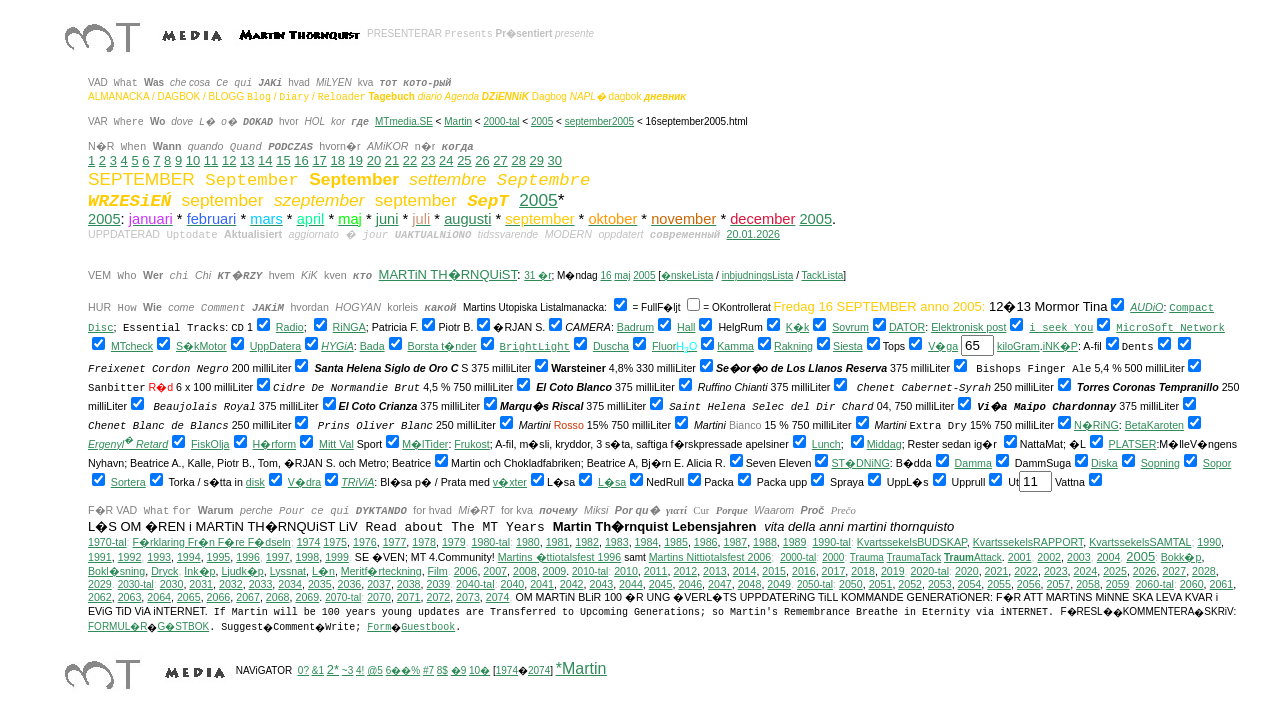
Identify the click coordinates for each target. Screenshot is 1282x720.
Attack (973, 557)
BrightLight (535, 347)
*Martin (581, 668)
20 (374, 160)
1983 (617, 542)
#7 (428, 670)
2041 (542, 584)
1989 (795, 542)
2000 (833, 557)
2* (333, 669)
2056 (1029, 584)
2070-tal (343, 597)
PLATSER (1133, 444)
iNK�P (1060, 346)
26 (482, 160)
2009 (555, 571)
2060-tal (1154, 584)
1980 (528, 542)
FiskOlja (210, 444)
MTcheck (132, 346)
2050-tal (815, 584)
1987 (735, 542)
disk (255, 482)
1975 (335, 542)
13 (247, 160)
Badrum (635, 327)
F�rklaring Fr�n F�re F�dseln (211, 542)
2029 (100, 584)
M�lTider (425, 444)
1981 (558, 542)
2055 (999, 584)
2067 (248, 597)
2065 (189, 597)
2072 (438, 597)
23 (428, 160)
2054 (970, 584)
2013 (715, 571)
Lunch (826, 444)
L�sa (612, 482)
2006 (466, 571)
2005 (542, 121)
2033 (261, 584)
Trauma (867, 557)
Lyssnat (288, 571)
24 (446, 160)
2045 (661, 584)
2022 (1026, 571)
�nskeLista (687, 275)
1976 (365, 542)
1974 (309, 542)
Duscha (611, 346)
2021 (997, 571)
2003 (1079, 557)
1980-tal (491, 542)
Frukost (472, 444)
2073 (468, 597)
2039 (438, 584)
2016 (804, 571)
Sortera (128, 482)
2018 (863, 571)
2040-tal (475, 584)
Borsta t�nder (442, 346)
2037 (379, 584)
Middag (884, 444)
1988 (765, 542)
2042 (572, 584)
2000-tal (501, 121)
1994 (189, 557)
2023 (1056, 571)
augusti (467, 219)
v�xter (510, 482)
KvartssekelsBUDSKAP (912, 542)
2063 (130, 597)
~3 (347, 670)
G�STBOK (183, 626)
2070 (379, 597)
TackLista (823, 275)
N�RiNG (1096, 425)
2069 (307, 597)
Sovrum (850, 327)
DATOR (907, 327)
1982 (587, 542)
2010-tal (590, 571)
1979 (454, 542)
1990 (1209, 542)
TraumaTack (914, 557)
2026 (1145, 571)
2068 (278, 597)
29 (537, 160)
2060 (1192, 584)
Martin (458, 121)
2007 (495, 571)
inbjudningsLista (758, 275)
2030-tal (136, 584)
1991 (100, 557)
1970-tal (107, 542)
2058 (1088, 584)
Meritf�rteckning (381, 571)
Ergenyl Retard (128, 444)
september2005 (600, 121)
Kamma (735, 346)
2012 (685, 571)
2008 (525, 571)
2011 (656, 571)
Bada (372, 346)
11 (211, 160)
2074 (498, 597)
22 (410, 160)
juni (387, 219)
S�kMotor (201, 346)
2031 (201, 584)
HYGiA (337, 346)
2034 (290, 584)
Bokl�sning (116, 571)
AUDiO (1146, 307)
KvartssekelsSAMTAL (1140, 542)
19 (356, 160)
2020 (967, 571)
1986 (706, 542)
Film (438, 571)
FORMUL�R (117, 626)
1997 (278, 557)
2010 (626, 571)
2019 (893, 571)
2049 (779, 584)
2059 (1118, 584)
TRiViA (357, 482)
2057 (1059, 584)
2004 (1109, 557)
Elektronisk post (968, 327)
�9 (459, 670)
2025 (1115, 571)
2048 (750, 584)
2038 (409, 584)
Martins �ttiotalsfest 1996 (560, 557)
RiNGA (349, 327)
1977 (395, 542)
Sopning (1160, 463)
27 (500, 160)
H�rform (275, 444)
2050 (851, 584)
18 (337, 160)
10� (479, 670)
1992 (130, 557)
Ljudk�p (242, 571)
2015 (774, 571)
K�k (797, 327)
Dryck (164, 571)
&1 (318, 670)
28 (518, 160)
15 (283, 160)
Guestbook (428, 627)
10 (193, 160)
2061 (1222, 584)
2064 (159, 597)
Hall (686, 327)
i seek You (1061, 328)
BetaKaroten (1154, 425)
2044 (631, 584)
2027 (1174, 571)
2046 (690, 584)
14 (265, 160)
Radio (290, 327)
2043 (601, 584)
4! (360, 670)
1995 (219, 557)
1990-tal (831, 542)
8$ (442, 670)
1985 (676, 542)
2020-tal (930, 571)
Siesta (848, 346)
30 (555, 160)
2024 (1086, 571)
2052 (910, 584)
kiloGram (1018, 346)
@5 (375, 670)
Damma (973, 463)
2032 (231, 584)
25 (464, 160)
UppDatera (276, 346)
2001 (1020, 557)
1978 (424, 542)
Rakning (793, 346)
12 (229, 160)
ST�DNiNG (860, 463)
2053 (940, 584)
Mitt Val (336, 444)
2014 (745, 571)
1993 (159, 557)
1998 (308, 557)
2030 (172, 584)
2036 (350, 584)
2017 (834, 571)
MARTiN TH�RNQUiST (448, 274)
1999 (337, 557)
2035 (320, 584)
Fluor (664, 346)
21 (392, 160)
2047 (720, 584)
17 (319, 160)
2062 (100, 597)
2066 (219, 597)
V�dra (305, 482)
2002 (1049, 557)
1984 (647, 542)
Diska (1104, 463)
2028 (1204, 571)
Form (379, 627)
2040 (513, 584)
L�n (323, 571)
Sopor (1217, 463)
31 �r (537, 275)
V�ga (943, 346)
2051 (881, 584)
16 (301, 160)
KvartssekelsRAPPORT (1028, 542)
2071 (409, 597)
